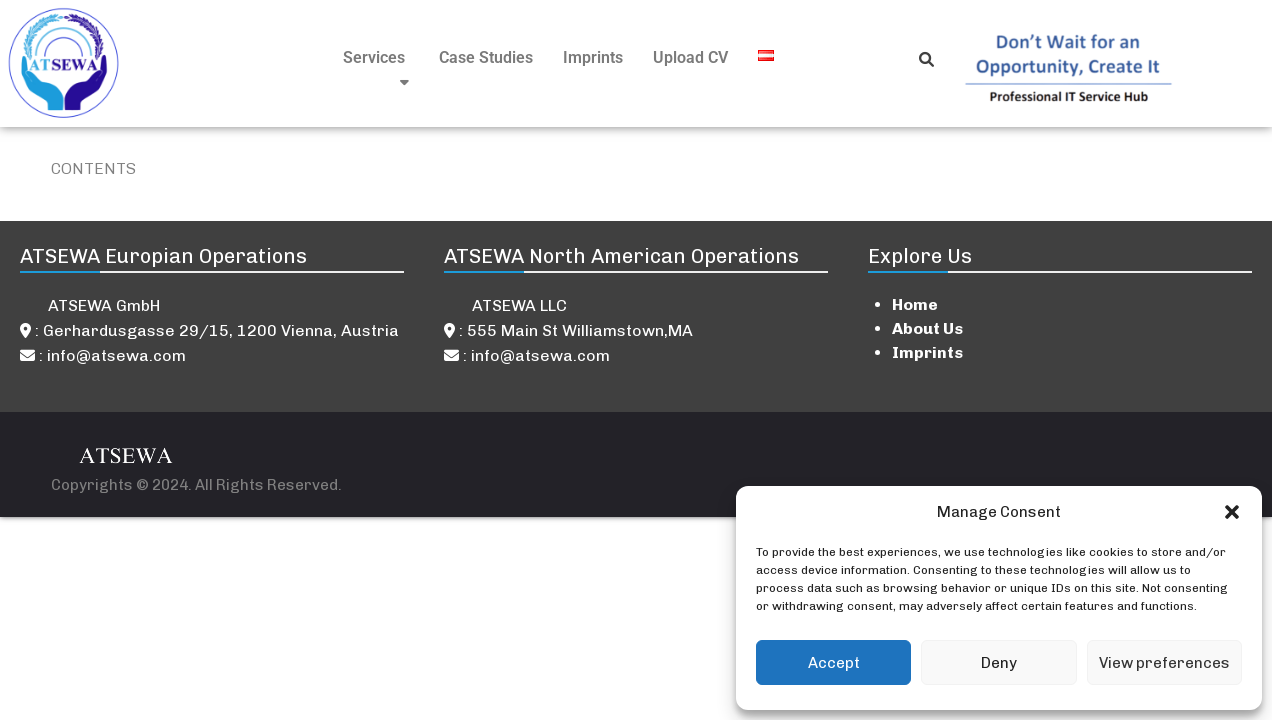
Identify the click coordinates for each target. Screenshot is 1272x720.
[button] (1232, 512)
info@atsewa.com (116, 355)
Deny (999, 663)
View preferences (1164, 663)
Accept (834, 663)
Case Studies (486, 57)
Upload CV (690, 57)
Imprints (593, 57)
